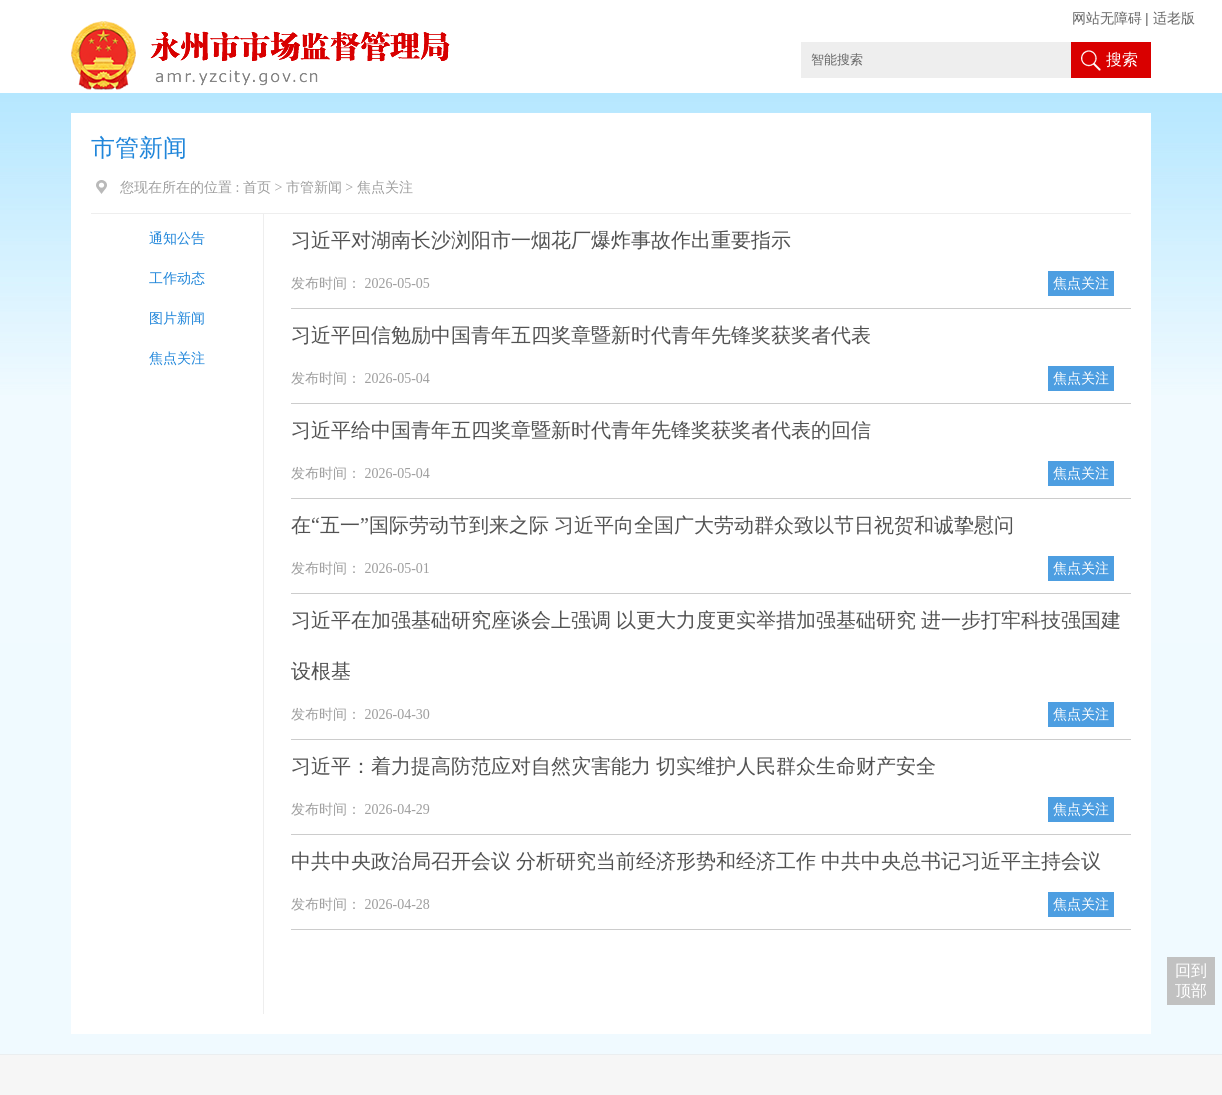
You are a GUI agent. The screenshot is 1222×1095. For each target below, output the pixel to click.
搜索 (1122, 59)
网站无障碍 (1107, 18)
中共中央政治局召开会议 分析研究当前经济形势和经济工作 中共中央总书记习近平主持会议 (696, 861)
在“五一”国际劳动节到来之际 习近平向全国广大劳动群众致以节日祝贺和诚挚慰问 (652, 525)
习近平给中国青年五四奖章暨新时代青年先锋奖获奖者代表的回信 (581, 430)
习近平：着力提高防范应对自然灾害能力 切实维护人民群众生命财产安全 (613, 766)
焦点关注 (177, 358)
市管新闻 (314, 187)
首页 (257, 187)
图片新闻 (177, 318)
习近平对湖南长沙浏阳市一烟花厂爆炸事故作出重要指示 (541, 240)
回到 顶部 (1191, 980)
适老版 (1174, 18)
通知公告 (177, 238)
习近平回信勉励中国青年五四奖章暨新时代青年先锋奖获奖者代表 (581, 335)
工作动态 (177, 278)
